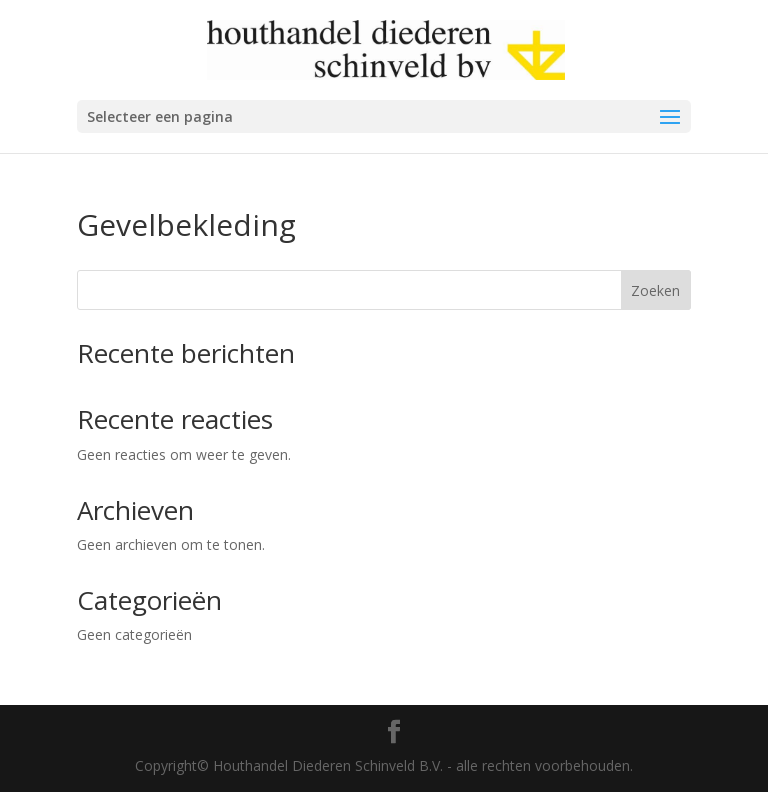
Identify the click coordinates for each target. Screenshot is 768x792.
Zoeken (655, 290)
